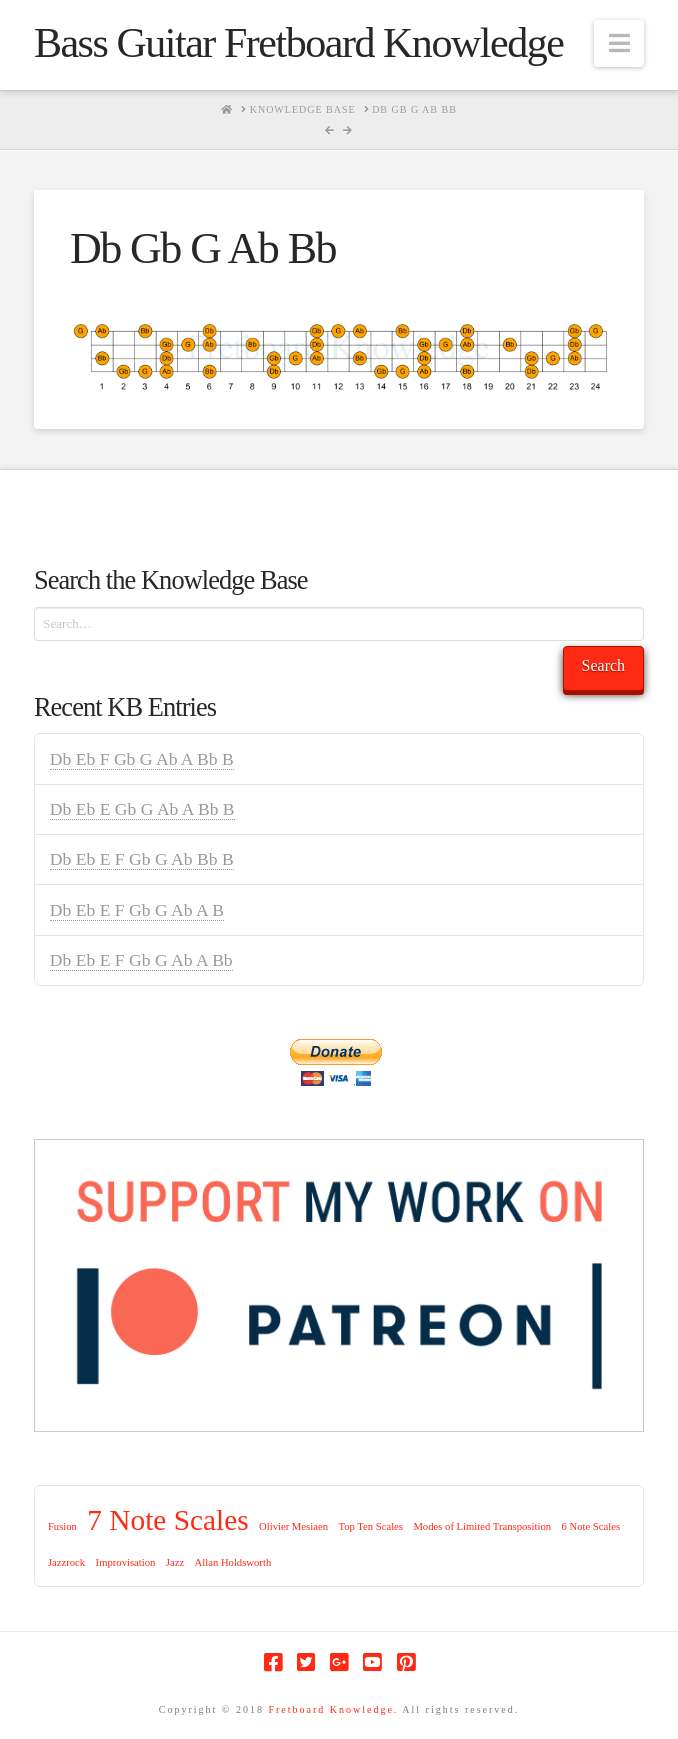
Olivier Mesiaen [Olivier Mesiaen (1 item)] (293, 1526)
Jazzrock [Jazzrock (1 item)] (66, 1562)
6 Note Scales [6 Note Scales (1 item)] (590, 1526)
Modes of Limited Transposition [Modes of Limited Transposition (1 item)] (482, 1526)
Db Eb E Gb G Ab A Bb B (142, 809)
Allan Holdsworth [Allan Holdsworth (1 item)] (233, 1562)
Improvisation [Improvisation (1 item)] (126, 1562)
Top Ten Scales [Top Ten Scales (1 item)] (370, 1526)
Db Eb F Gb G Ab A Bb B (142, 759)
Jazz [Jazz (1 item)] (175, 1562)
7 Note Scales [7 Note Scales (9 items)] (167, 1520)
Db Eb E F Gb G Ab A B (137, 910)
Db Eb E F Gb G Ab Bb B (142, 859)
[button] (619, 43)
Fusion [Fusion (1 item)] (62, 1526)
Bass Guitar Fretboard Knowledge (298, 43)
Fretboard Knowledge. (333, 1709)
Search (604, 665)
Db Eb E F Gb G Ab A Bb (141, 960)
